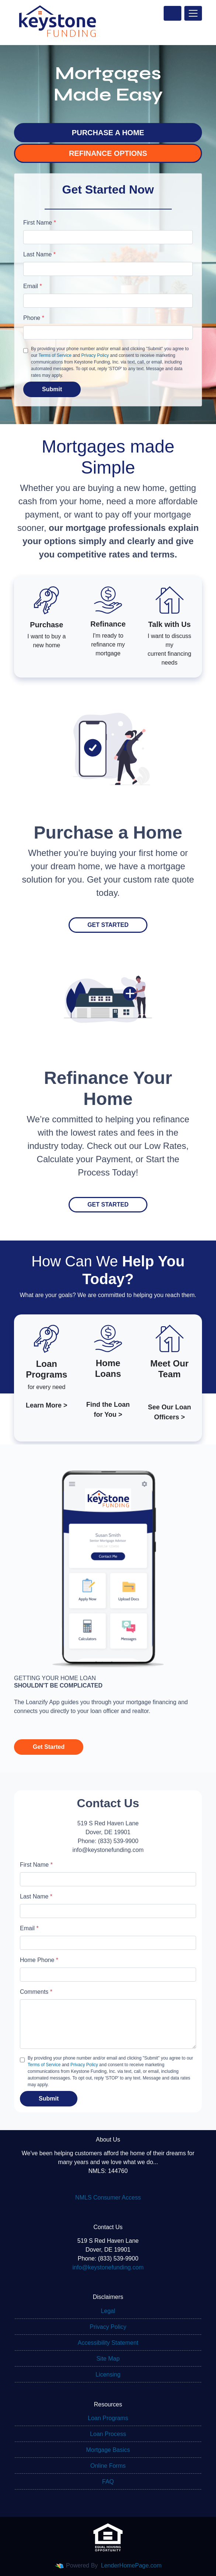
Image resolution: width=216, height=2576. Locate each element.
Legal (108, 2311)
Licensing (108, 2374)
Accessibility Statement (108, 2343)
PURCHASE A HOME (108, 133)
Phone (33, 318)
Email (32, 286)
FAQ (108, 2481)
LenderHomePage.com (131, 2565)
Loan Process (108, 2434)
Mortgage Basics (108, 2450)
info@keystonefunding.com (107, 2267)
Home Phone (39, 1960)
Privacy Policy (95, 355)
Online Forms (108, 2466)
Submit (52, 389)
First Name (39, 222)
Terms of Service (54, 355)
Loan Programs (108, 2418)
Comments (36, 1992)
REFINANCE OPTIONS (108, 153)
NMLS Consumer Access (108, 2197)
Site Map (107, 2358)
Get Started (108, 925)
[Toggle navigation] (193, 13)
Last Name (39, 254)
